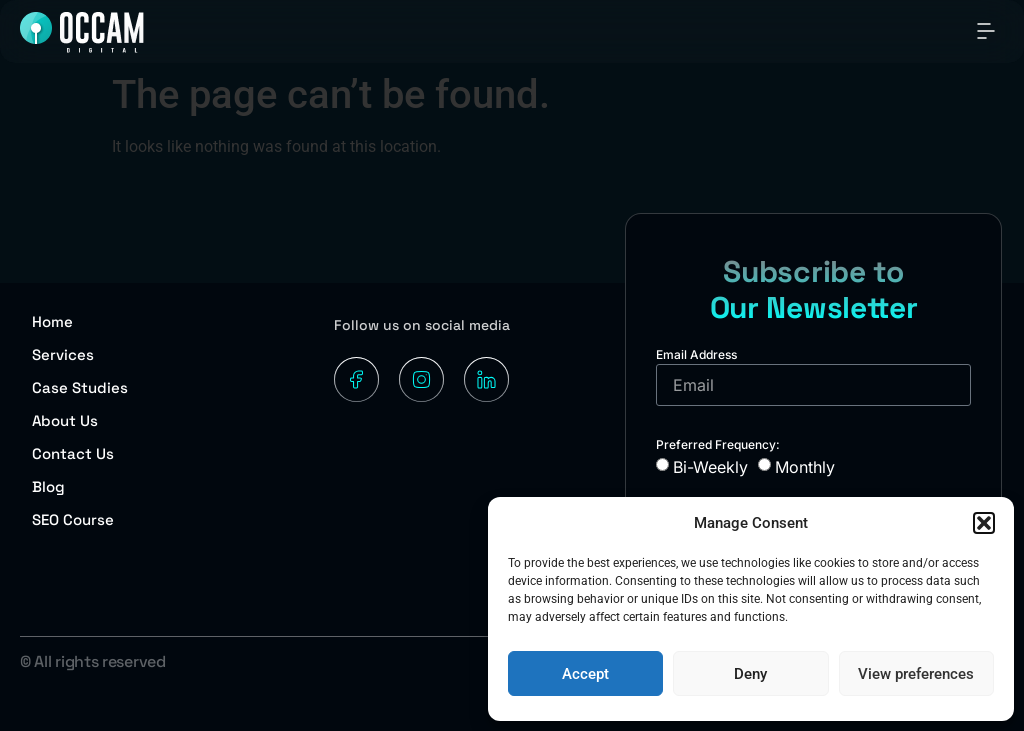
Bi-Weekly (710, 467)
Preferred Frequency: (718, 444)
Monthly (805, 467)
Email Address (696, 354)
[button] (984, 523)
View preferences (916, 674)
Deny (750, 674)
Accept (585, 674)
